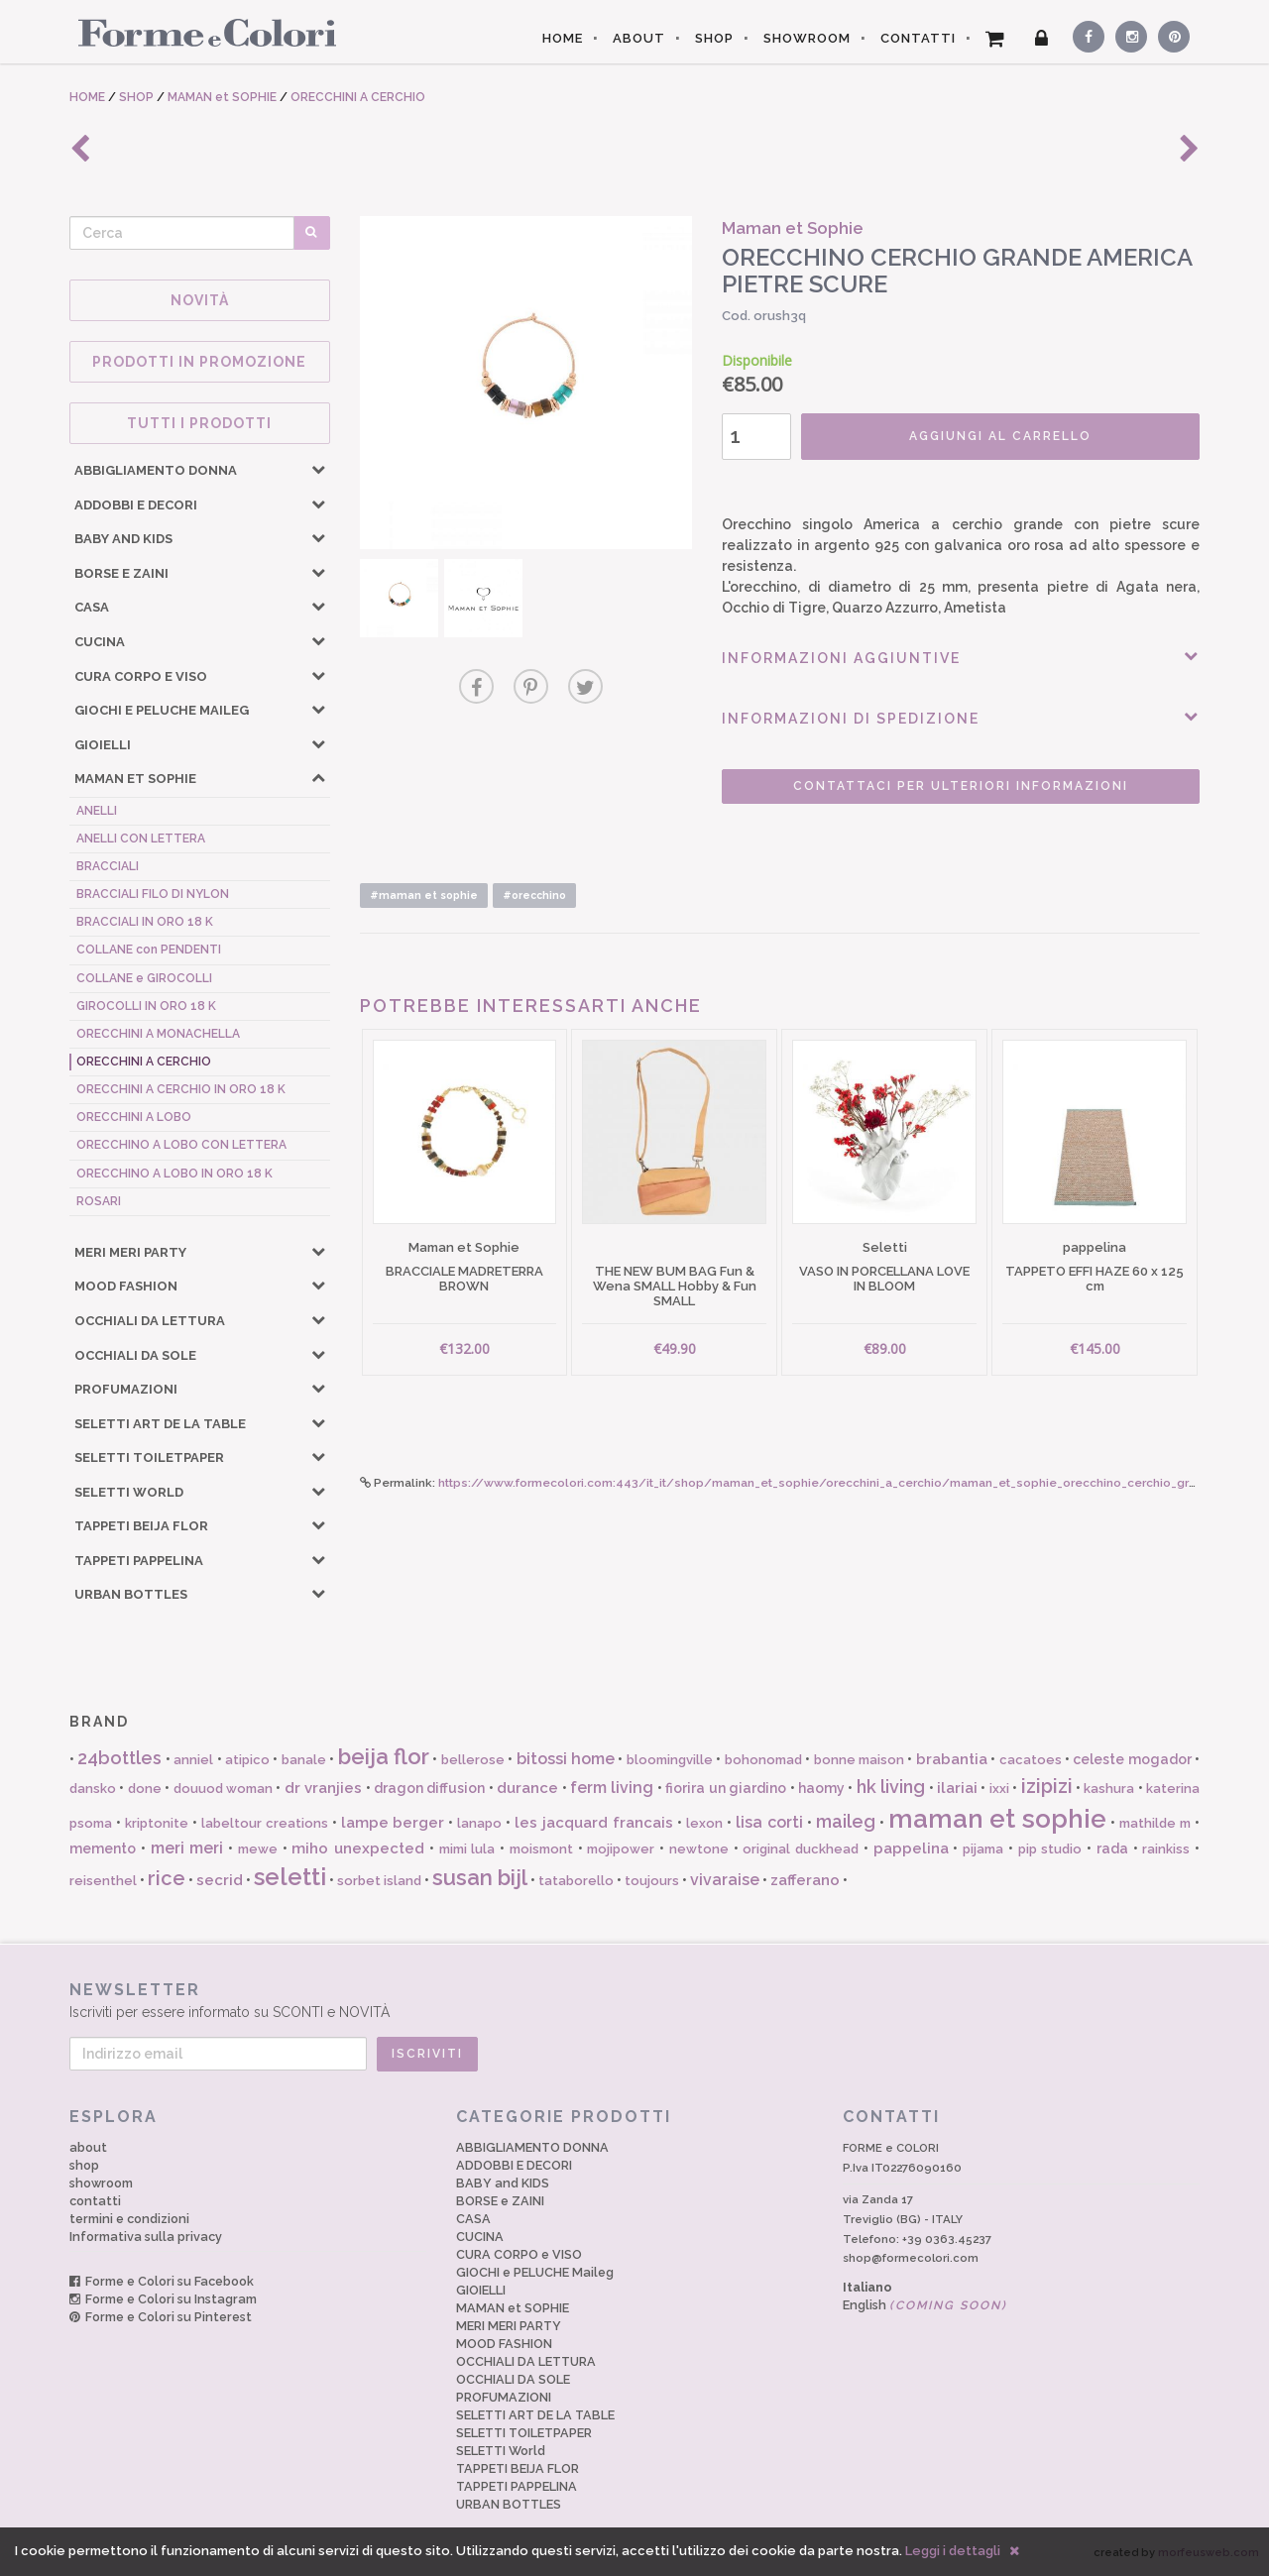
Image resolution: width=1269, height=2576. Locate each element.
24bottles (119, 1757)
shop (84, 2165)
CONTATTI (918, 38)
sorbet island (379, 1880)
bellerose (473, 1759)
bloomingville (670, 1759)
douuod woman (223, 1788)
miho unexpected (357, 1848)
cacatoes (1030, 1759)
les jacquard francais (594, 1823)
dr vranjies (323, 1788)
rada (1112, 1848)
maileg (845, 1821)
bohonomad (763, 1759)
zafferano (805, 1880)
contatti (95, 2200)
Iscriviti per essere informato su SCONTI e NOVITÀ (634, 1999)
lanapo (479, 1823)
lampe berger (393, 1823)
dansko (92, 1788)
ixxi (999, 1788)
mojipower (620, 1849)
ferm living (611, 1787)
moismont (541, 1849)
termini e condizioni (129, 2218)
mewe (258, 1849)
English (925, 2304)
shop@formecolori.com (911, 2258)
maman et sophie (997, 1819)
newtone (699, 1849)
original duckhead (801, 1849)
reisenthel (103, 1880)
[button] (318, 469)
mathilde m (1155, 1823)
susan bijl (479, 1877)
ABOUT (639, 38)
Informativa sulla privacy (145, 2236)
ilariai (957, 1788)
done (145, 1788)
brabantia (951, 1759)
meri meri (187, 1848)
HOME (562, 38)
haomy (821, 1788)
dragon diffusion (429, 1788)
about (88, 2147)
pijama (983, 1849)
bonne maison (859, 1759)
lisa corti (769, 1822)
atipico (247, 1759)
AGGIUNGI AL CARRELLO (1000, 436)
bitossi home (566, 1758)
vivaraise (724, 1879)
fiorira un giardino (725, 1788)
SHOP (714, 38)
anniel (193, 1759)
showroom (101, 2183)
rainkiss (1166, 1849)
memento (102, 1848)
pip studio (1050, 1849)
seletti (290, 1876)
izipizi (1047, 1786)
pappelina (911, 1848)
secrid (219, 1880)
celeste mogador (1132, 1759)
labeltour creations (264, 1823)
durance (527, 1788)
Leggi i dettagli (952, 2550)
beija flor (383, 1756)
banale (304, 1759)
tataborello (576, 1880)
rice (166, 1878)
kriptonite (156, 1823)
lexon (704, 1823)
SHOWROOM (807, 38)
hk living (891, 1786)
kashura (1109, 1788)
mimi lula (467, 1849)
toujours (652, 1880)
